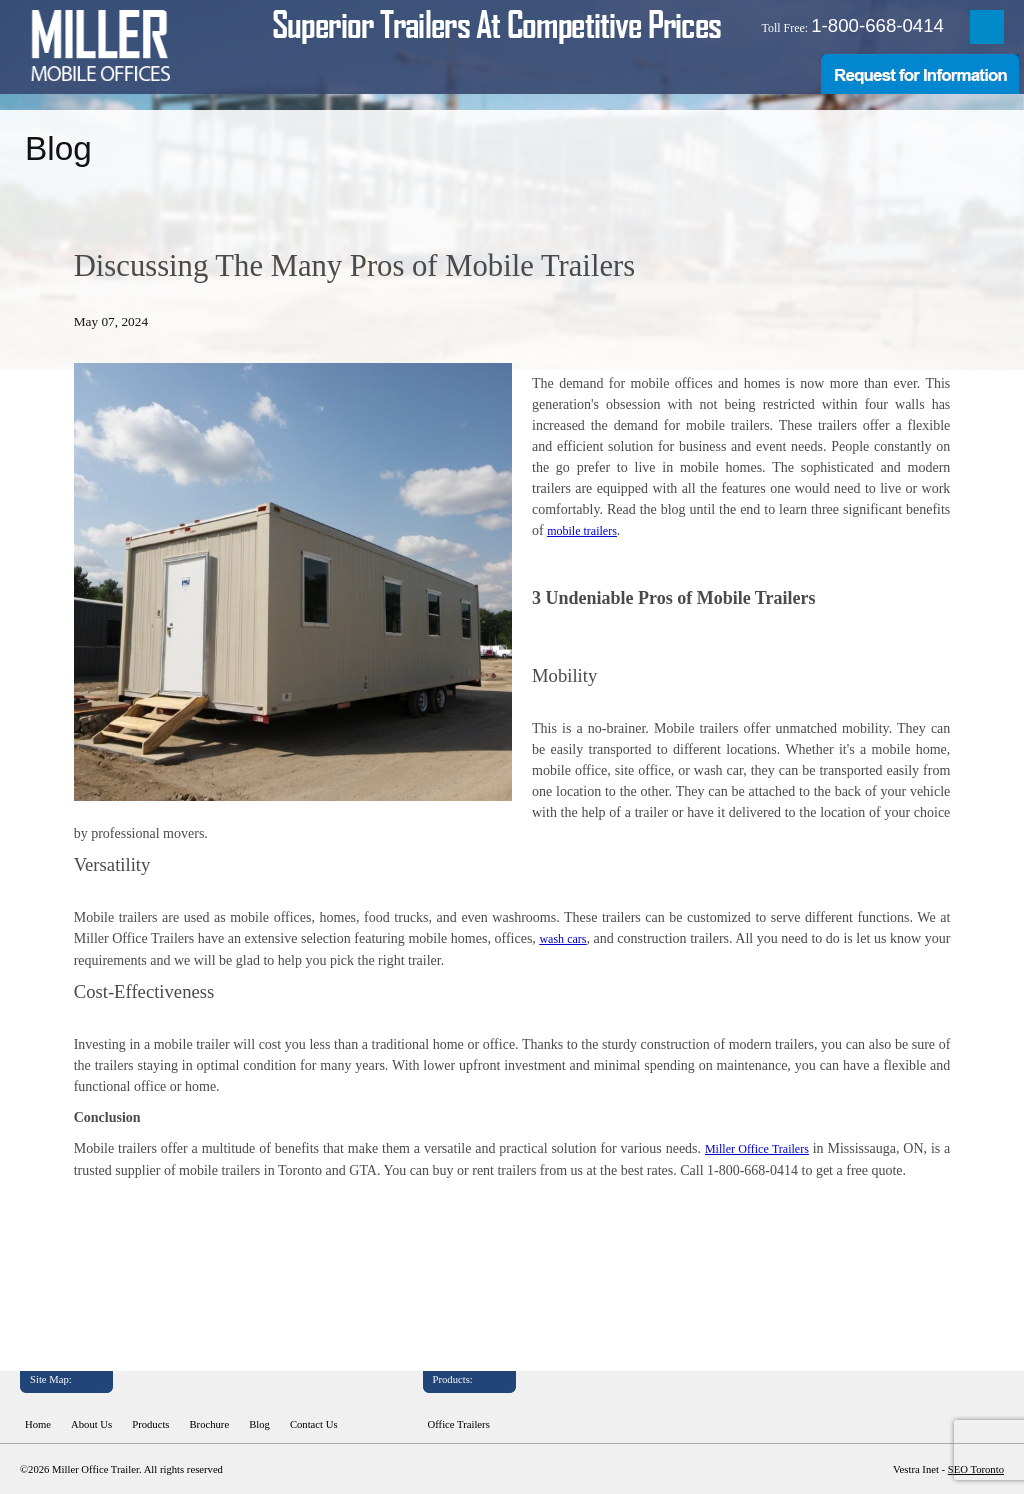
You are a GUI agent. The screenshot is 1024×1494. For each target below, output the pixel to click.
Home (38, 1424)
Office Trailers (459, 1424)
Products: (453, 1379)
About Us (91, 1424)
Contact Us (314, 1424)
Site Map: (51, 1379)
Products (150, 1424)
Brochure (210, 1424)
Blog (259, 1424)
